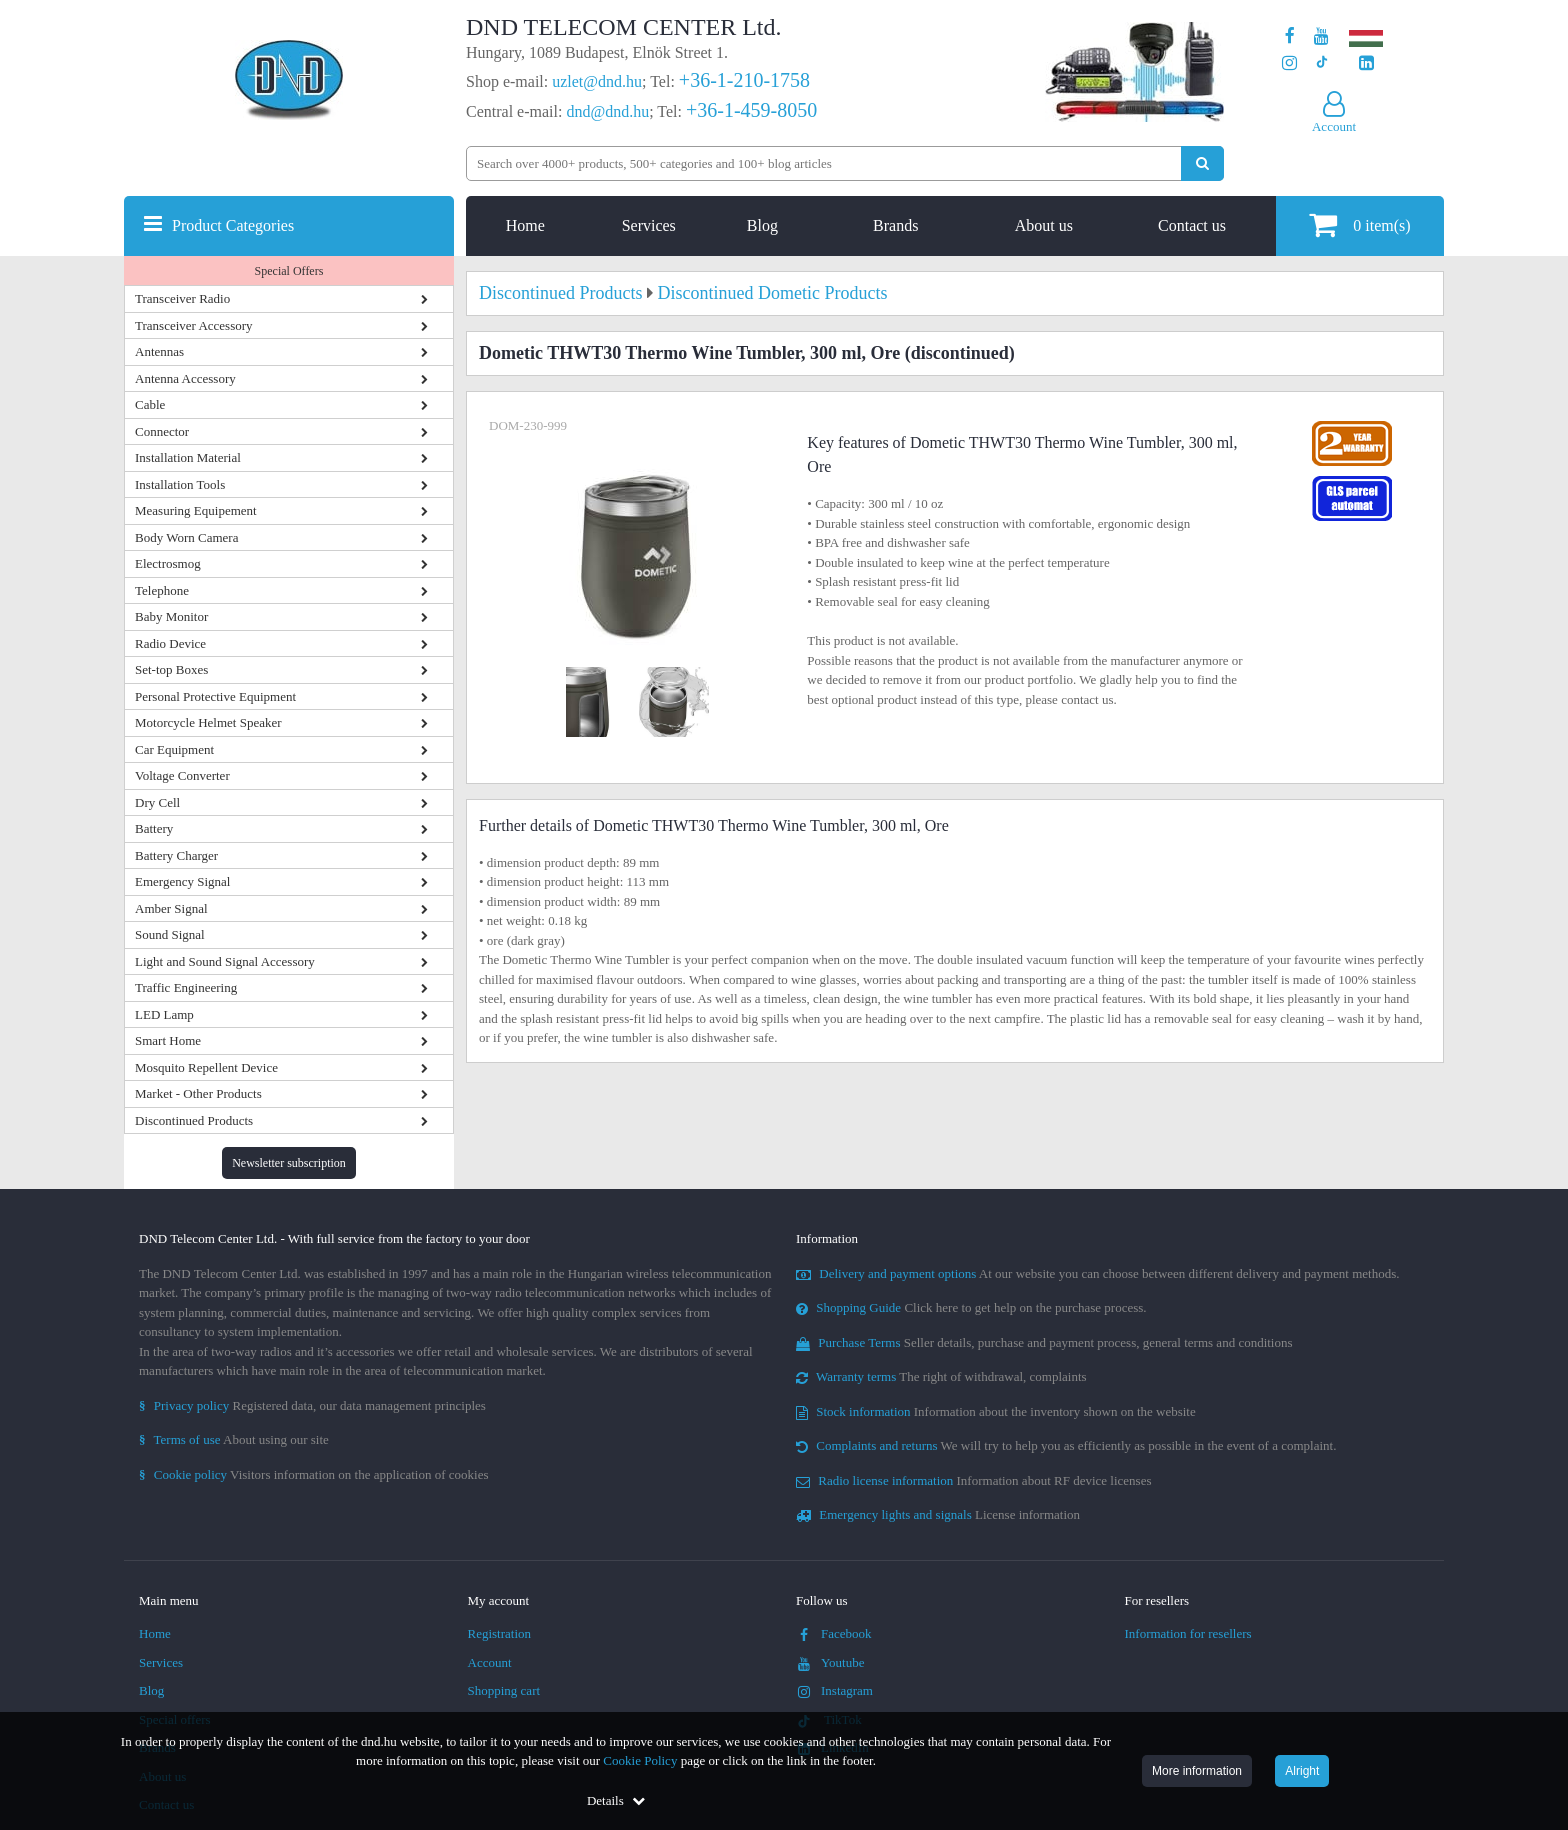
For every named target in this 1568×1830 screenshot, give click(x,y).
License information (938, 1514)
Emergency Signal (182, 881)
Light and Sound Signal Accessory (225, 961)
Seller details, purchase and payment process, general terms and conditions (1044, 1342)
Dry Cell (157, 802)
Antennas (159, 351)
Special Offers (289, 271)
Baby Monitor (171, 616)
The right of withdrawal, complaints (941, 1376)
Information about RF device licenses (973, 1480)
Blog (762, 225)
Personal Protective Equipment (215, 696)
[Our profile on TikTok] (1321, 63)
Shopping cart (504, 1690)
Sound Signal (170, 934)
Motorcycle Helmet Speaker (208, 722)
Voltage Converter (182, 775)
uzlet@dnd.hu (597, 81)
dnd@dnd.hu (607, 111)
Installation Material (188, 457)
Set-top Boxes (171, 669)
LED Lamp (164, 1014)
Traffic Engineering (186, 987)
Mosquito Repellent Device (206, 1067)
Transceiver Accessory (194, 325)
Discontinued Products (194, 1120)
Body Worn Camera (186, 537)
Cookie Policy (640, 1760)
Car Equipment (174, 749)
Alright (1302, 1771)
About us (1044, 225)
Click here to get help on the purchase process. (971, 1307)
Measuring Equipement (196, 510)
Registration (500, 1633)
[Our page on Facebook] (1290, 36)
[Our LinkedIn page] (1366, 63)
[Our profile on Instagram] (1289, 63)
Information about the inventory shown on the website (996, 1411)
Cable (150, 404)
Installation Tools (180, 484)
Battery (154, 828)
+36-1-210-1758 (744, 80)
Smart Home (168, 1040)
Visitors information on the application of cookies (314, 1474)
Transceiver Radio (182, 298)
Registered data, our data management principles (312, 1405)
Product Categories (233, 225)
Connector (162, 431)
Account (490, 1662)
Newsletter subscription (289, 1163)
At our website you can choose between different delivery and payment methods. (1098, 1273)
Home (525, 225)
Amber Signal (171, 908)
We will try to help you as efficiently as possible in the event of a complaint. (1066, 1445)
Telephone (162, 590)
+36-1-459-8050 (751, 110)
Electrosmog (168, 563)
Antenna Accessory (185, 378)
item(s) (1359, 224)
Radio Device (170, 643)
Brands (895, 225)
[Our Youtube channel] (1321, 36)
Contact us (1192, 225)
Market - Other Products (198, 1093)
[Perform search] (1202, 163)
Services (649, 225)
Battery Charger (176, 855)
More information (1197, 1771)
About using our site (234, 1439)
